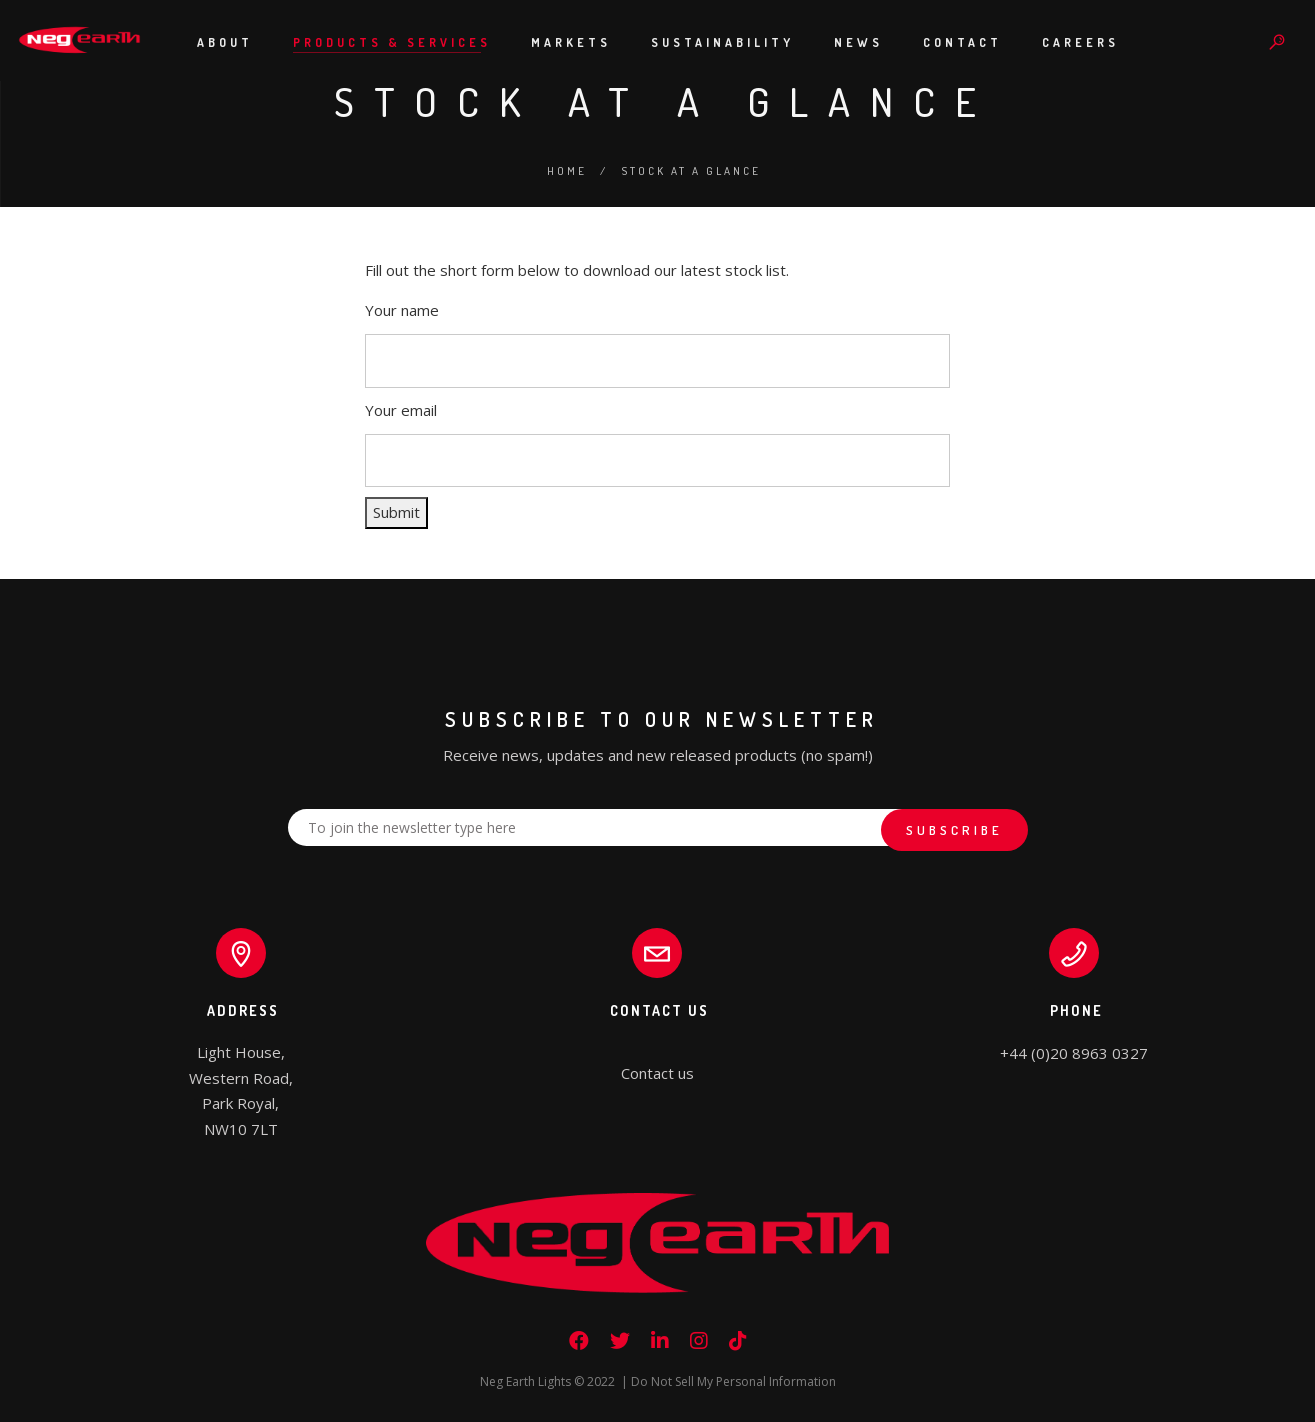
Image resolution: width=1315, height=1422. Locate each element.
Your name (402, 310)
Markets (571, 42)
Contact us (657, 1073)
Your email (401, 410)
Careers (1080, 42)
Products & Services (392, 42)
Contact (962, 42)
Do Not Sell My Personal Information (733, 1381)
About (225, 42)
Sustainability (722, 42)
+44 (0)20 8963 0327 (1074, 1053)
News (858, 42)
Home (567, 171)
